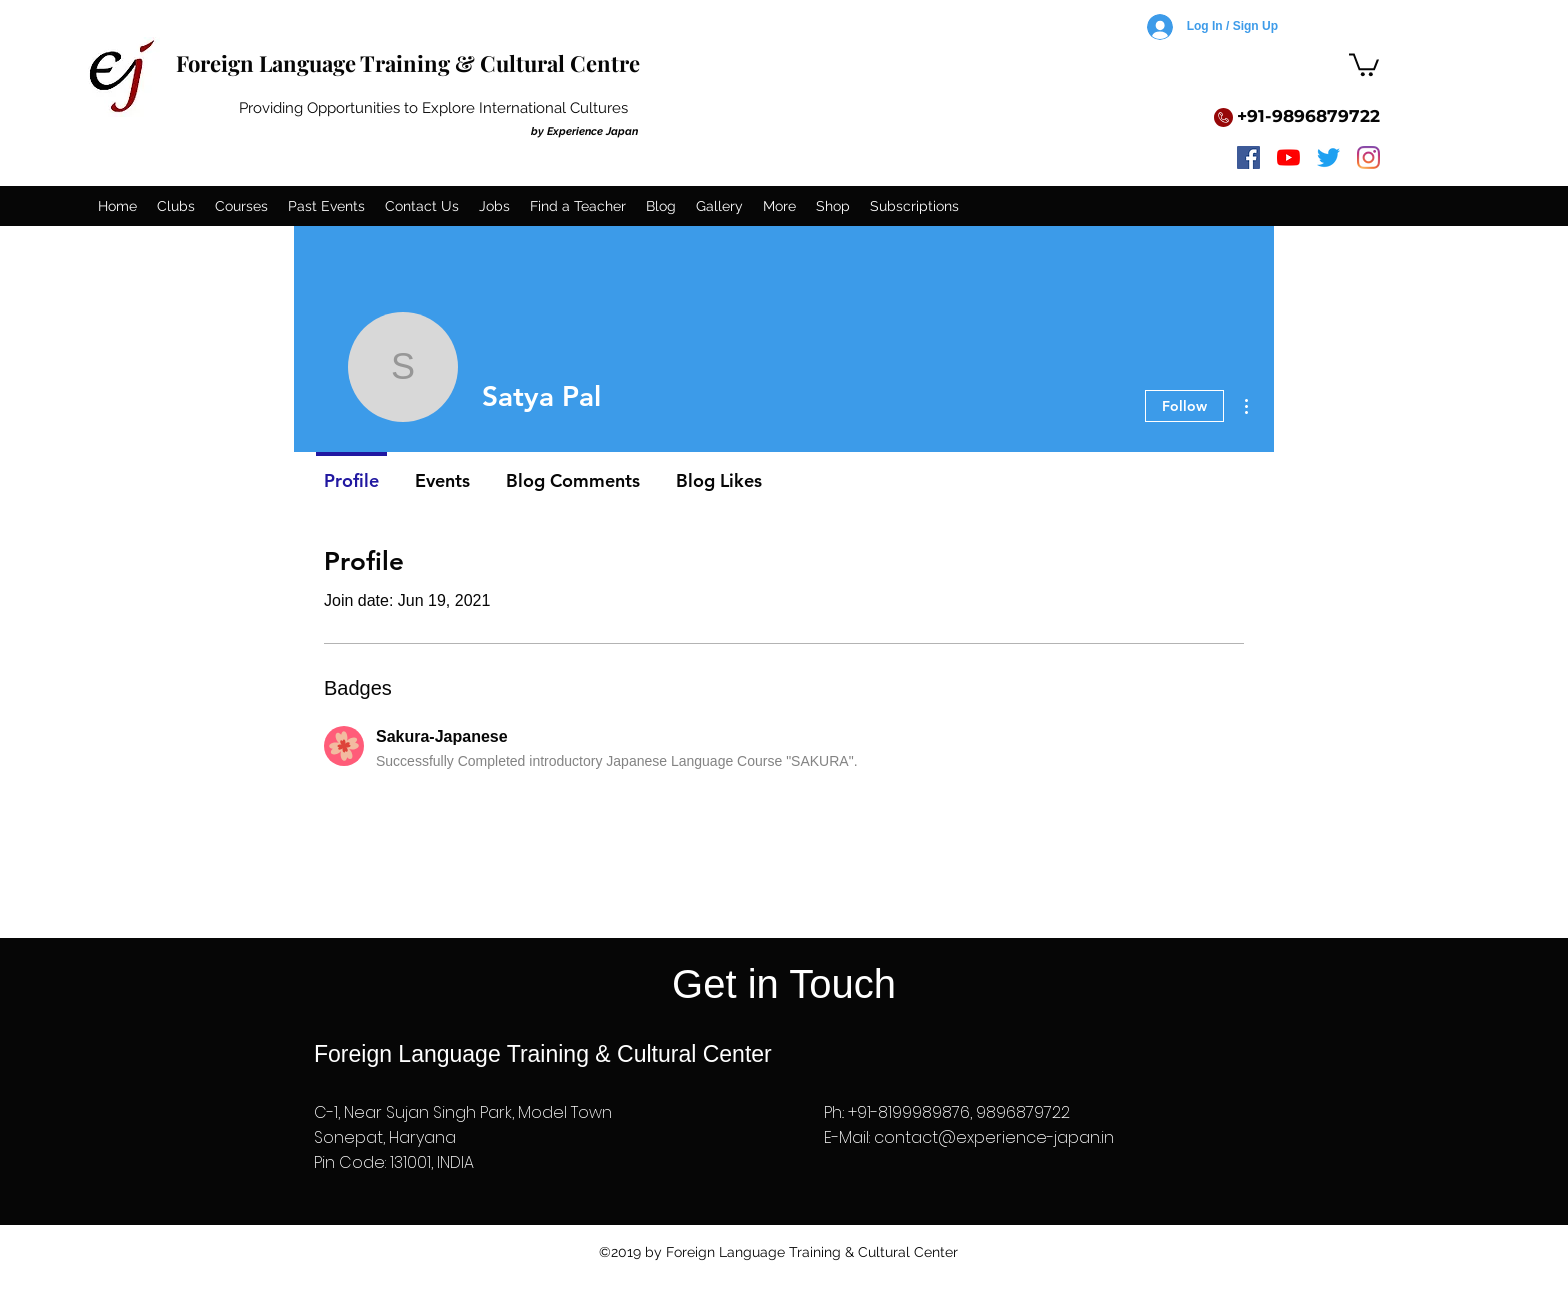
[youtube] (1288, 157)
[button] (1364, 63)
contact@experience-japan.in (994, 1137)
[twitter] (1328, 157)
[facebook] (1248, 157)
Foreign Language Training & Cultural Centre (408, 63)
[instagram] (1368, 157)
